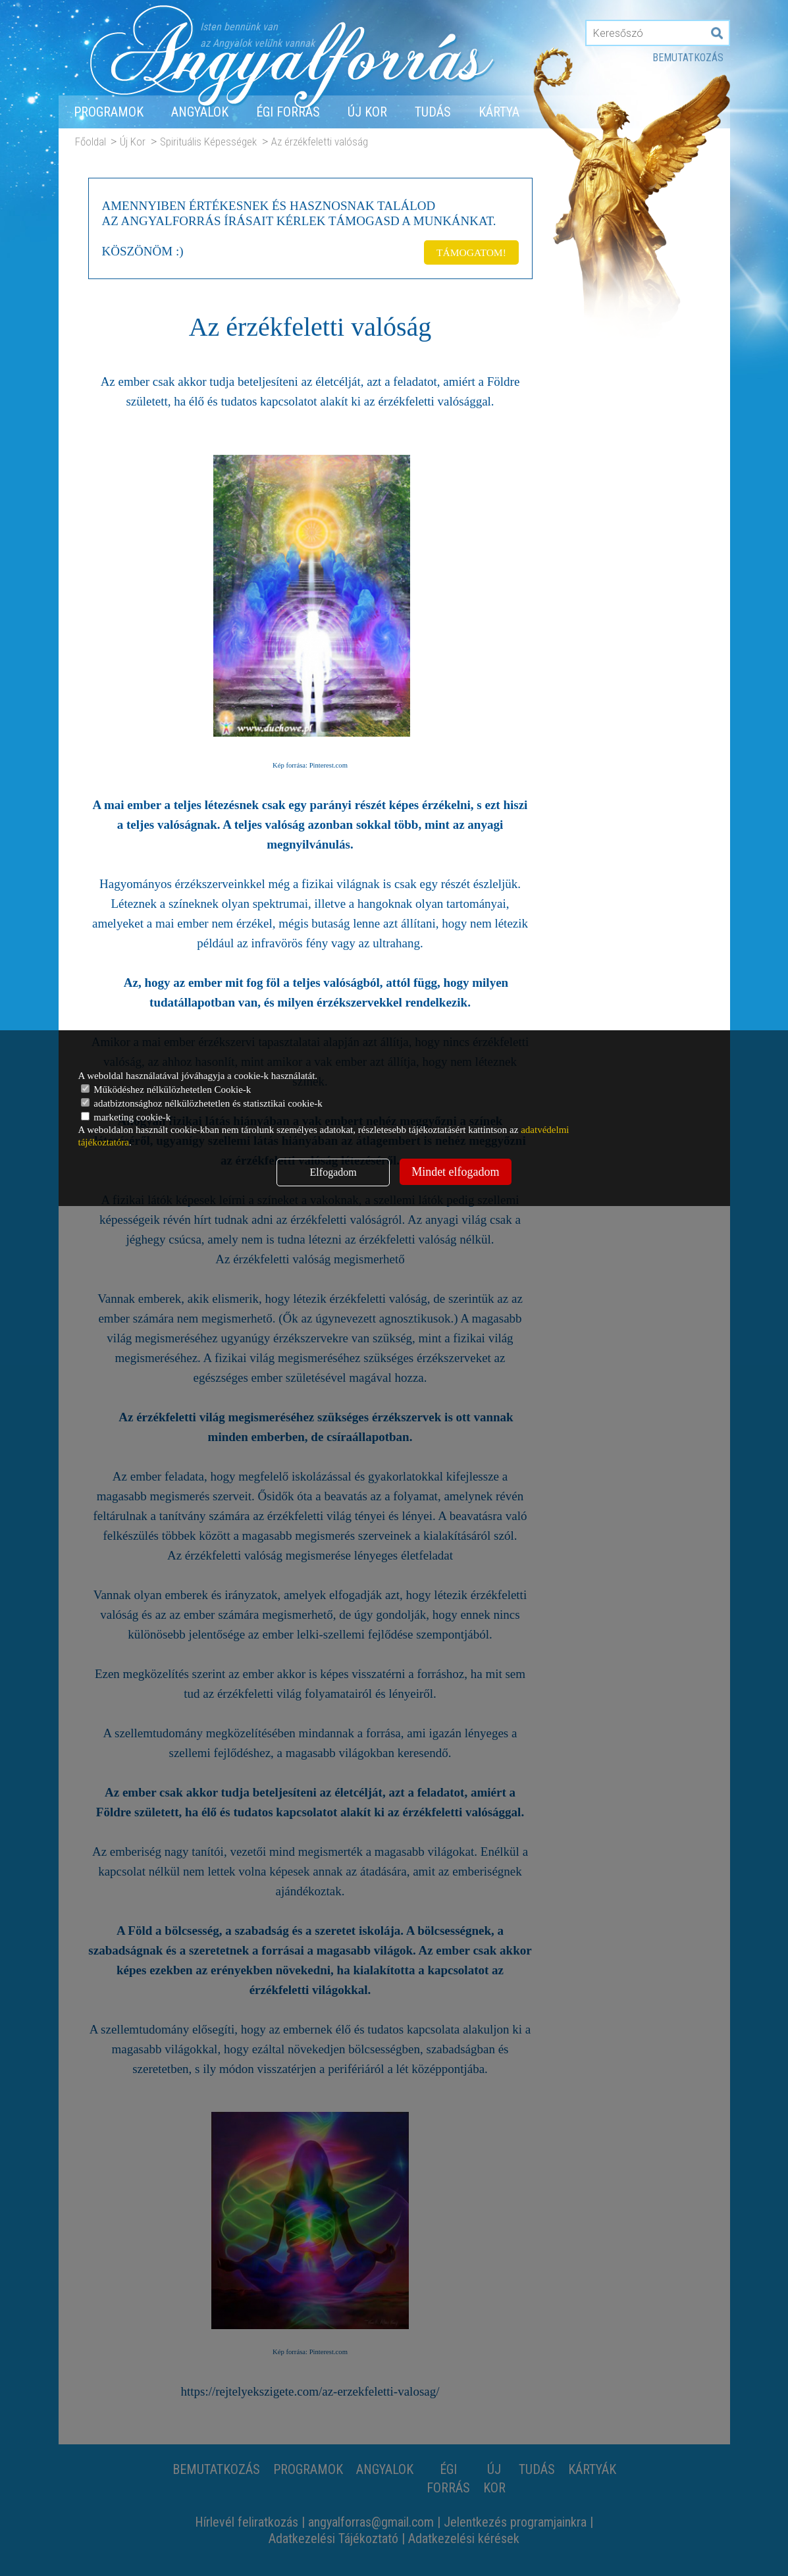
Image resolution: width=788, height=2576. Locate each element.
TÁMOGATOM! (469, 249)
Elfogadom (333, 1172)
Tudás (433, 112)
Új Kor (367, 112)
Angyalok (199, 112)
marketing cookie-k (126, 1117)
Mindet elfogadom (455, 1171)
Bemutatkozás (687, 57)
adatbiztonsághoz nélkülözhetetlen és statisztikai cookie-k (202, 1103)
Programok (109, 112)
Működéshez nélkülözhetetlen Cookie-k (166, 1089)
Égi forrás (288, 112)
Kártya (499, 112)
